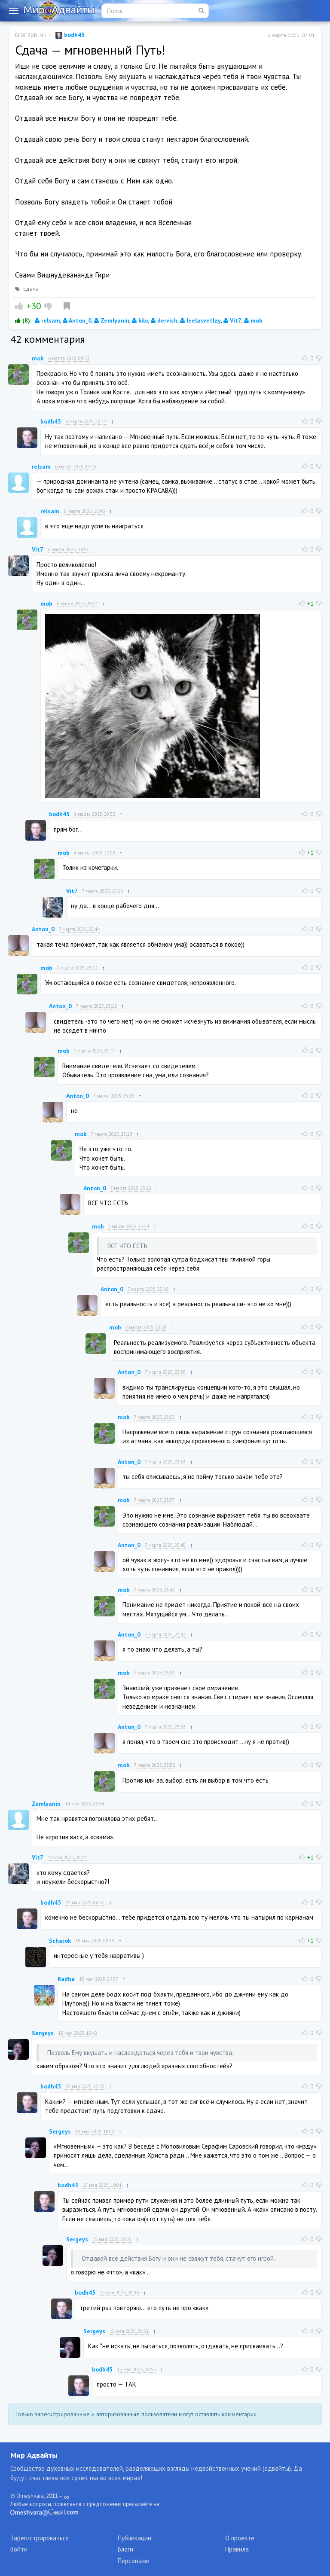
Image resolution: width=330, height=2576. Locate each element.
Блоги (125, 2549)
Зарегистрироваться (39, 2538)
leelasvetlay (200, 320)
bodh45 (70, 35)
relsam (47, 320)
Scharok (60, 1941)
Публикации (134, 2538)
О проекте (239, 2538)
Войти (19, 2549)
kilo (140, 320)
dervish (164, 320)
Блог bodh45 (30, 35)
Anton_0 (77, 320)
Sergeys (43, 2033)
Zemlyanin (111, 320)
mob (253, 320)
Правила (237, 2549)
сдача (31, 289)
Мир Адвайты (33, 2455)
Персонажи (134, 2561)
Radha (66, 1979)
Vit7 (232, 320)
